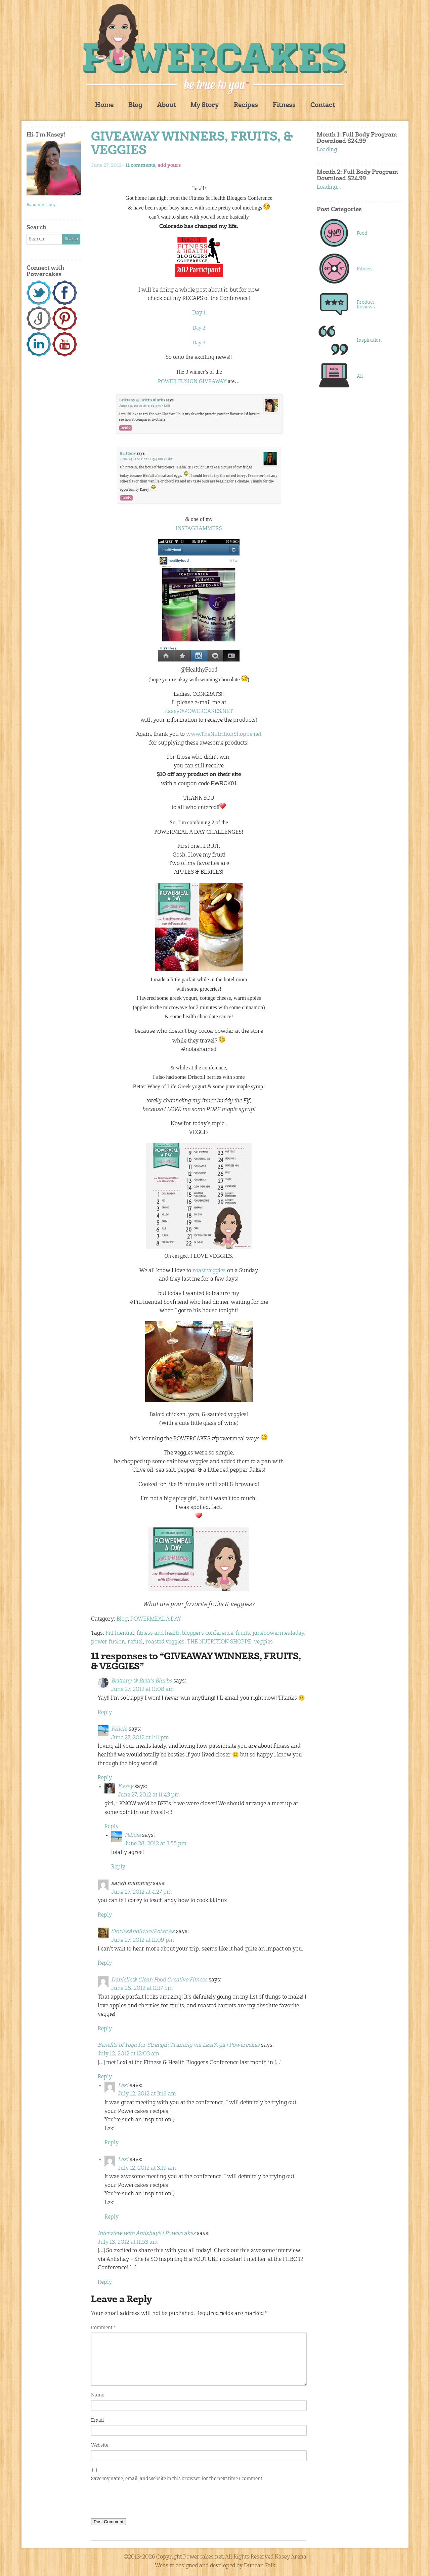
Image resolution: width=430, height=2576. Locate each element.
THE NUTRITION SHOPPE (219, 1642)
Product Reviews (366, 304)
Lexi (123, 2085)
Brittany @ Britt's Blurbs (141, 1681)
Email (97, 2420)
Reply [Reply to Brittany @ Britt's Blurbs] (105, 1712)
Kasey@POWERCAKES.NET (198, 711)
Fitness (284, 105)
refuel (135, 1642)
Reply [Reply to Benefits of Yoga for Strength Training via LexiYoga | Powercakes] (105, 2077)
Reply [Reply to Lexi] (111, 2143)
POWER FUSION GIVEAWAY (192, 381)
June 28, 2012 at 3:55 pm (155, 1844)
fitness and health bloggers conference (185, 1633)
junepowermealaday (278, 1633)
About (166, 105)
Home (104, 105)
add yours (169, 165)
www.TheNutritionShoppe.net (223, 734)
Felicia (119, 1729)
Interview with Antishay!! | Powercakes (147, 2233)
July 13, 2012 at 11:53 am (128, 2242)
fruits (243, 1633)
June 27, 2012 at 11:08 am (142, 1689)
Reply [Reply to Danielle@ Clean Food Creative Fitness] (105, 2029)
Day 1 (199, 313)
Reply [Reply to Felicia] (105, 1778)
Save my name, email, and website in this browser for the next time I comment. (177, 2478)
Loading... (329, 150)
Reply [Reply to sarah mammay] (105, 1915)
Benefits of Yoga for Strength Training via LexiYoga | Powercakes (179, 2045)
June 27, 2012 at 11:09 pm (142, 1940)
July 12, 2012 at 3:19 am (147, 2168)
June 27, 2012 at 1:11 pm (140, 1738)
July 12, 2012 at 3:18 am (147, 2094)
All (360, 376)
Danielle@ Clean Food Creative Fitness (159, 1980)
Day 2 (199, 328)
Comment (103, 2327)
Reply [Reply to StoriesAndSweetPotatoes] (105, 1963)
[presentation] (142, 2501)
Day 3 (199, 342)
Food (362, 233)
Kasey (125, 1786)
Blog (135, 105)
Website (99, 2445)
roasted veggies (164, 1642)
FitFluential (119, 1633)
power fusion (108, 1642)
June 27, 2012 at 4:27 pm (141, 1892)
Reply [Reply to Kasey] (111, 1826)
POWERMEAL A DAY (155, 1619)
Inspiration (369, 340)
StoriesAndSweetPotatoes (143, 1931)
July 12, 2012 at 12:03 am (128, 2054)
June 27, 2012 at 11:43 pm (149, 1795)
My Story (204, 105)
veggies (263, 1642)
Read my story (41, 205)
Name (97, 2395)
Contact (322, 105)
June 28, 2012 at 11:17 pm (142, 1988)
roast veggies (209, 1271)
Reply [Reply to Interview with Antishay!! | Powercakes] (105, 2282)
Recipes (246, 105)
